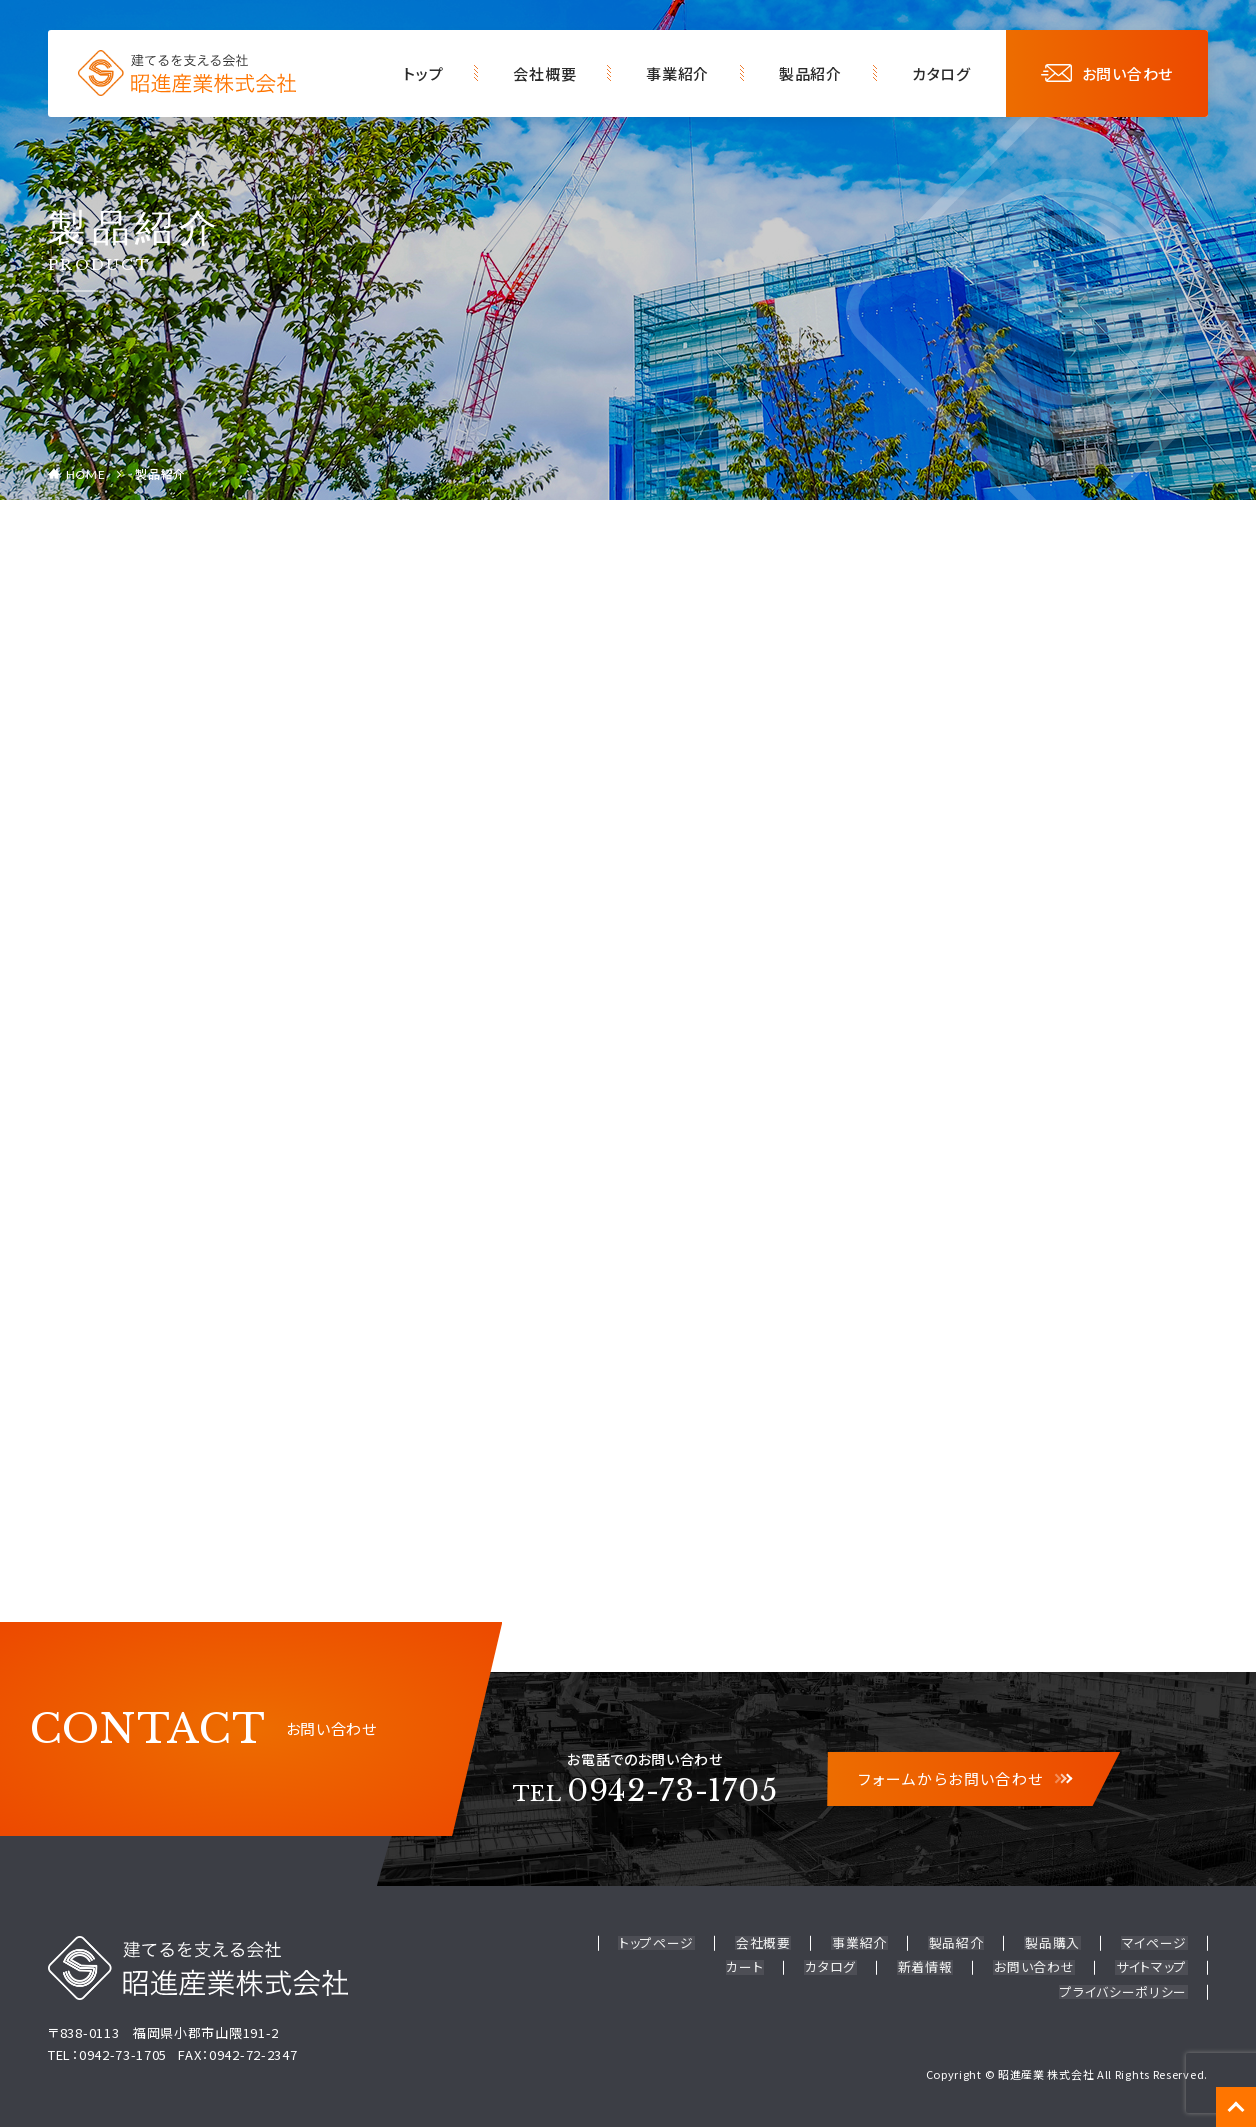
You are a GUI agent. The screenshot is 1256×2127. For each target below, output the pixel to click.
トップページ (665, 1943)
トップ (423, 73)
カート (752, 1966)
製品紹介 (810, 73)
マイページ (1156, 1943)
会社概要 (544, 73)
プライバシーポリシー (1124, 1989)
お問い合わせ (1107, 73)
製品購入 (1055, 1943)
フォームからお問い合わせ (964, 1779)
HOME (86, 474)
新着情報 (929, 1966)
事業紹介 (677, 73)
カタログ (941, 73)
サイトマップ (1152, 1966)
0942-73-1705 (645, 1790)
